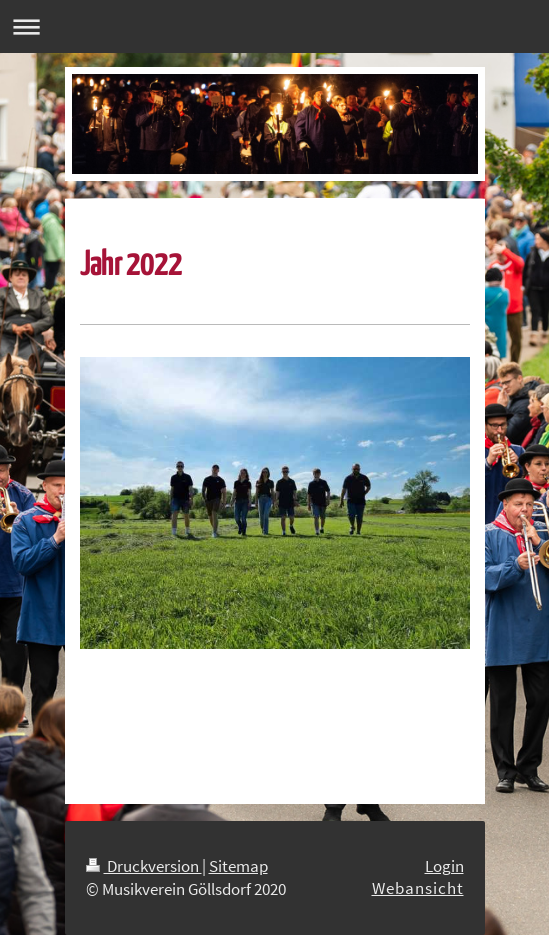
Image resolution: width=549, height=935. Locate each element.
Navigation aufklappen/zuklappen (274, 26)
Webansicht (418, 888)
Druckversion (144, 866)
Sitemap (238, 866)
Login (444, 866)
